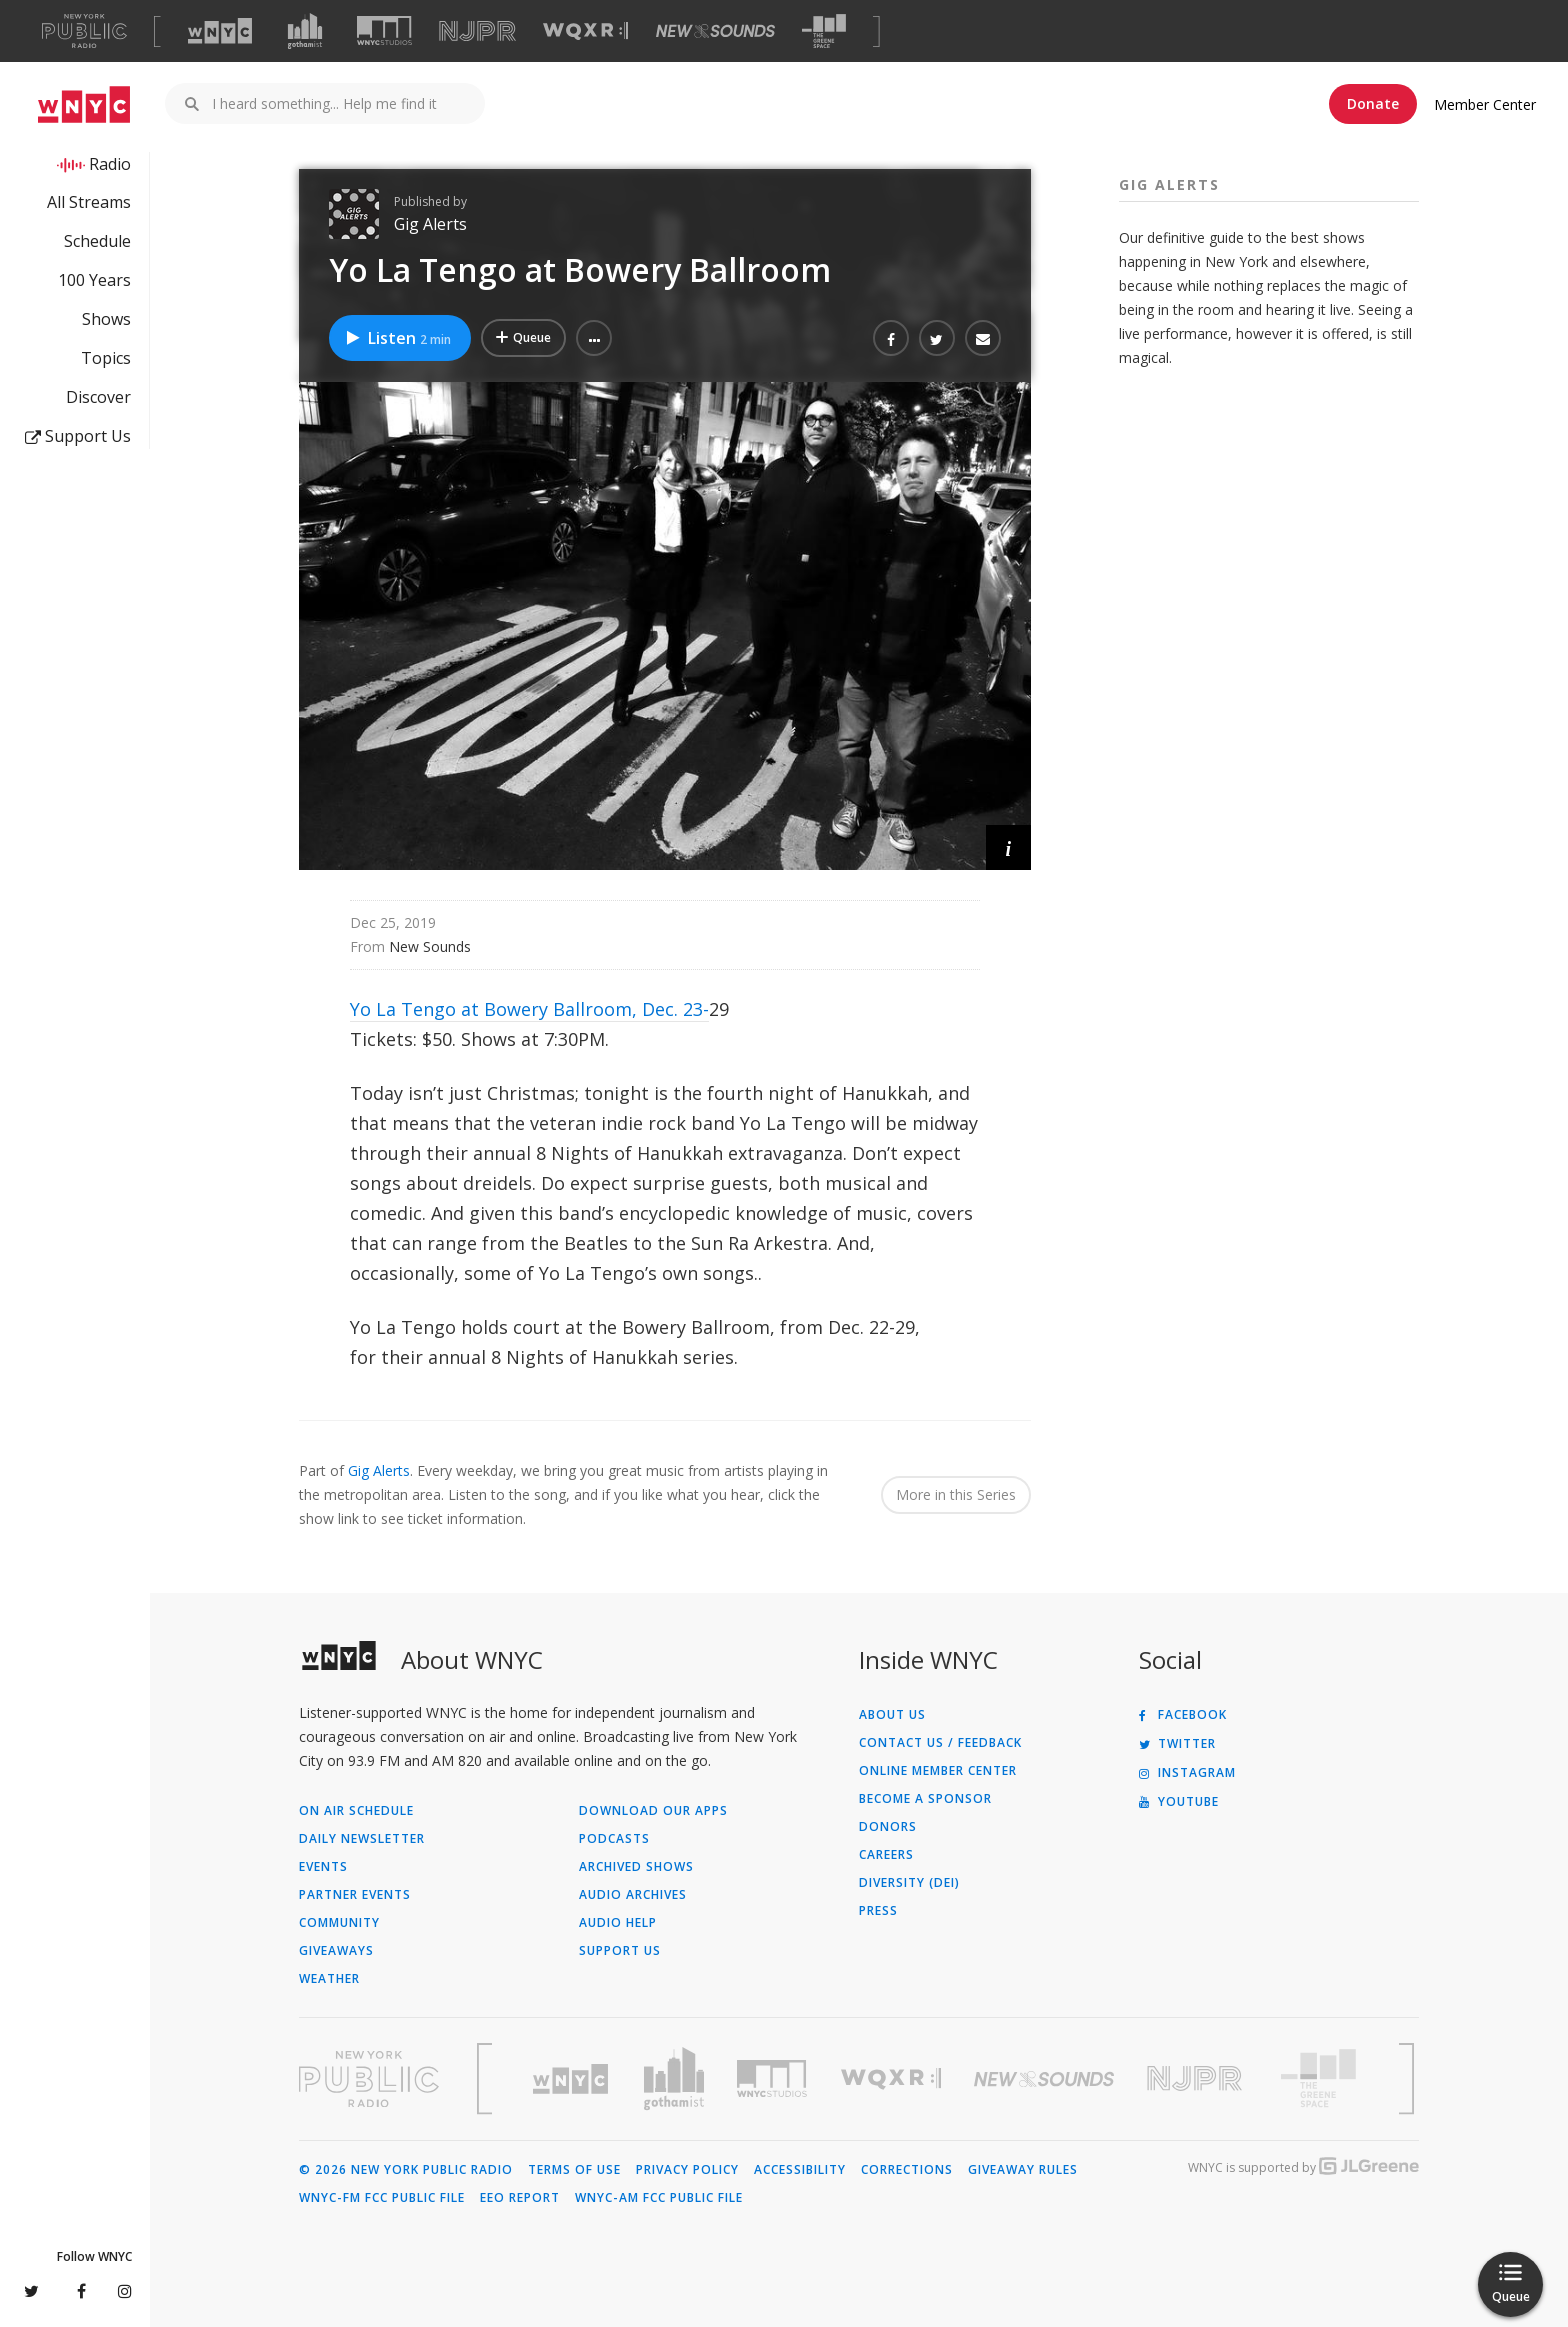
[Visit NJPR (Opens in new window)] (477, 31)
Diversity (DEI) (909, 1883)
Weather (329, 1979)
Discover (98, 397)
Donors (888, 1827)
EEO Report (520, 2198)
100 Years (94, 280)
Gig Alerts (430, 224)
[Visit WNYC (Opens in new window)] (220, 31)
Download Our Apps (653, 1811)
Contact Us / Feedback (940, 1743)
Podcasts (614, 1839)
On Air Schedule (356, 1811)
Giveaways (336, 1951)
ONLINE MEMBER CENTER (938, 1771)
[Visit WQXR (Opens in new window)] (585, 31)
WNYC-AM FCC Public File (659, 2198)
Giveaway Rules (1023, 2170)
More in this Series (956, 1494)
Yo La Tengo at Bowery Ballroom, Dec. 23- (529, 1009)
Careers (886, 1855)
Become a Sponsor (925, 1799)
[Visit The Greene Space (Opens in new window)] (824, 31)
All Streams (89, 202)
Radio (110, 164)
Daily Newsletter (362, 1839)
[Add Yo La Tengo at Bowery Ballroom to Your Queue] (523, 338)
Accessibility (800, 2170)
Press (878, 1911)
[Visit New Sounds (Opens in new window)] (715, 31)
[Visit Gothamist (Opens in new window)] (305, 31)
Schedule (97, 241)
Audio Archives (633, 1895)
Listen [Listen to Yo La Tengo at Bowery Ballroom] (397, 338)
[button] (594, 338)
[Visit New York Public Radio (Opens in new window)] (369, 2079)
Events (323, 1867)
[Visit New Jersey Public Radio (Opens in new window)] (1197, 2078)
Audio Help (618, 1923)
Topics (106, 358)
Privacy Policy (687, 2170)
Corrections (907, 2170)
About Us (892, 1715)
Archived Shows (636, 1867)
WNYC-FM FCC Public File (382, 2198)
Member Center (1485, 104)
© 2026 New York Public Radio (406, 2170)
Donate (1373, 103)
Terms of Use (574, 2170)
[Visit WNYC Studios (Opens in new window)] (384, 30)
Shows (106, 319)
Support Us (78, 436)
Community (339, 1923)
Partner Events (355, 1895)
